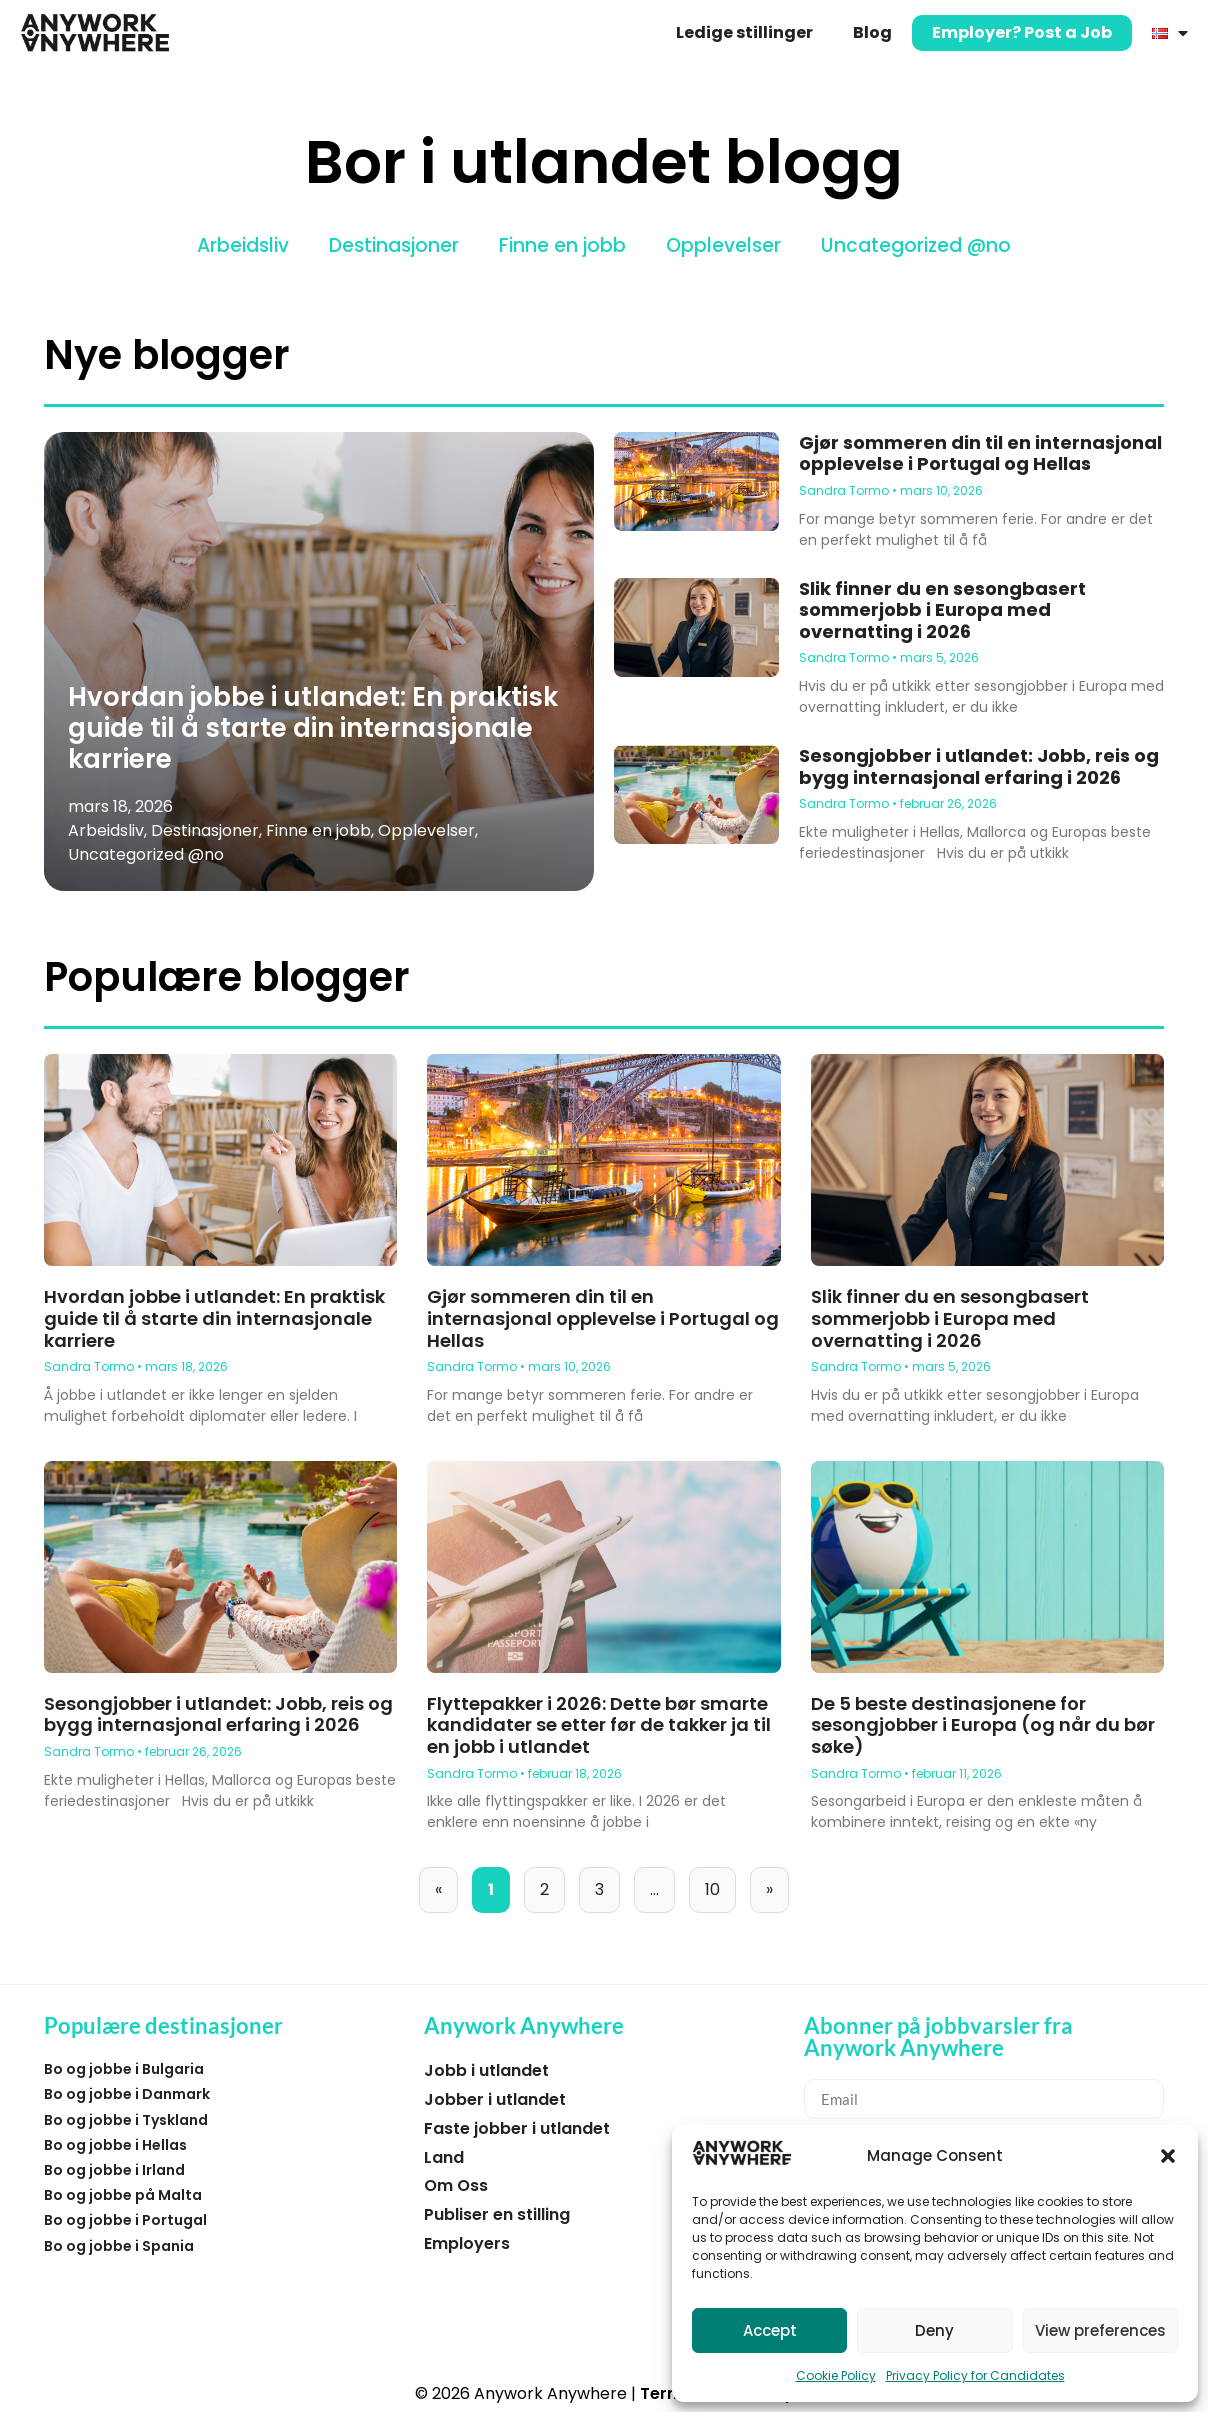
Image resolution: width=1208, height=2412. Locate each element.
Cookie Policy (836, 2375)
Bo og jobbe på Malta (123, 2195)
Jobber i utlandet (495, 2099)
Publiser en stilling (497, 2214)
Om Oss (456, 2185)
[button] (1168, 2156)
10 (720, 1884)
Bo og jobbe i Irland (114, 2170)
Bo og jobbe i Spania (119, 2246)
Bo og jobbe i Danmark (127, 2094)
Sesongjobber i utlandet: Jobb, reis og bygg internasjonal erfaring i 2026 (979, 766)
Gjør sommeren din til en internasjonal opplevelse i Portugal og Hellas (980, 453)
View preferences (1100, 2330)
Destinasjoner (394, 245)
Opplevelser (723, 245)
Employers (467, 2243)
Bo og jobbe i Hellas (115, 2145)
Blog (872, 32)
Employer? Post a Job (1022, 32)
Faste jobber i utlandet (517, 2128)
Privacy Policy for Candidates (975, 2375)
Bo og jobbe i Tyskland (126, 2120)
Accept (770, 2330)
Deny (934, 2330)
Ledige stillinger (744, 32)
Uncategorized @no (916, 245)
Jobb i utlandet (486, 2070)
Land (444, 2157)
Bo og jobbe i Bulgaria (124, 2069)
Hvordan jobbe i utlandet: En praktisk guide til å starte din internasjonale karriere (313, 728)
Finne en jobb (562, 245)
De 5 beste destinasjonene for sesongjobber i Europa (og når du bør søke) (983, 1725)
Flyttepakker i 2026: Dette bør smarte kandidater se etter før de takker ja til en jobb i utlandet (599, 1725)
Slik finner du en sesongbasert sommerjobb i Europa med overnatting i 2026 (942, 610)
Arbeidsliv (243, 245)
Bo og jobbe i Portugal (125, 2220)
